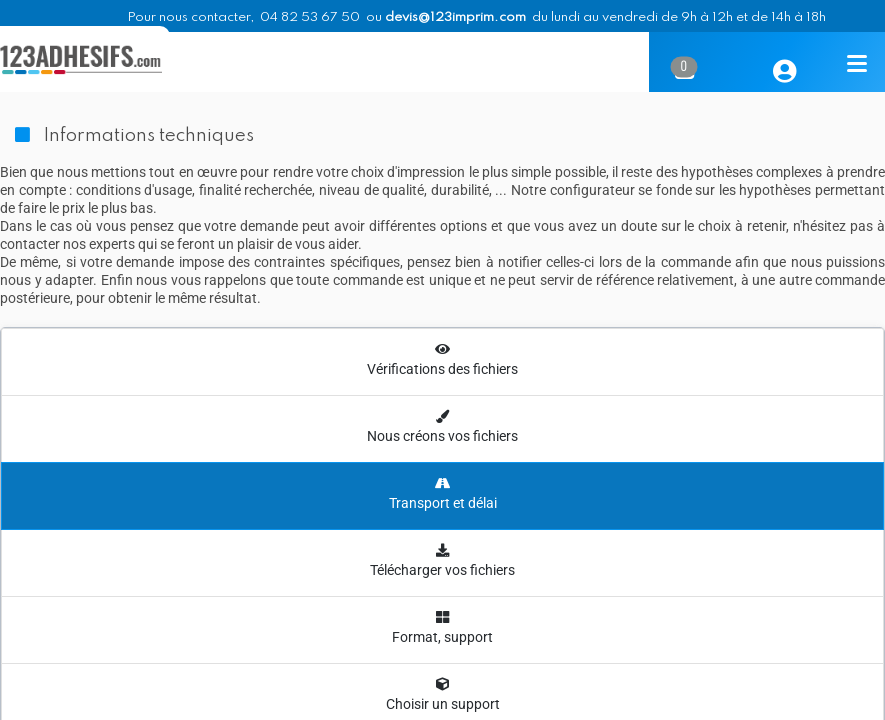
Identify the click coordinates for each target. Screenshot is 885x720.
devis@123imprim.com (455, 17)
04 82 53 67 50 (310, 17)
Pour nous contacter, (192, 17)
